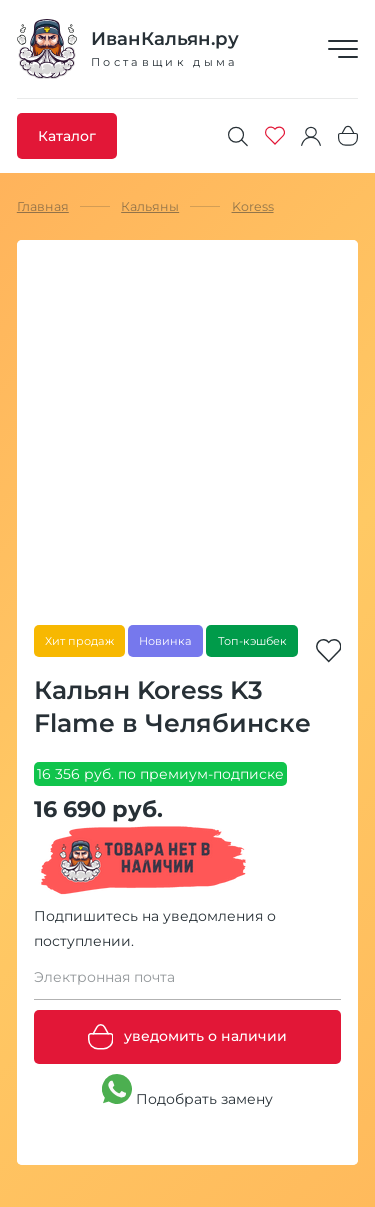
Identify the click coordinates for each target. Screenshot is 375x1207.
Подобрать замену (187, 1091)
